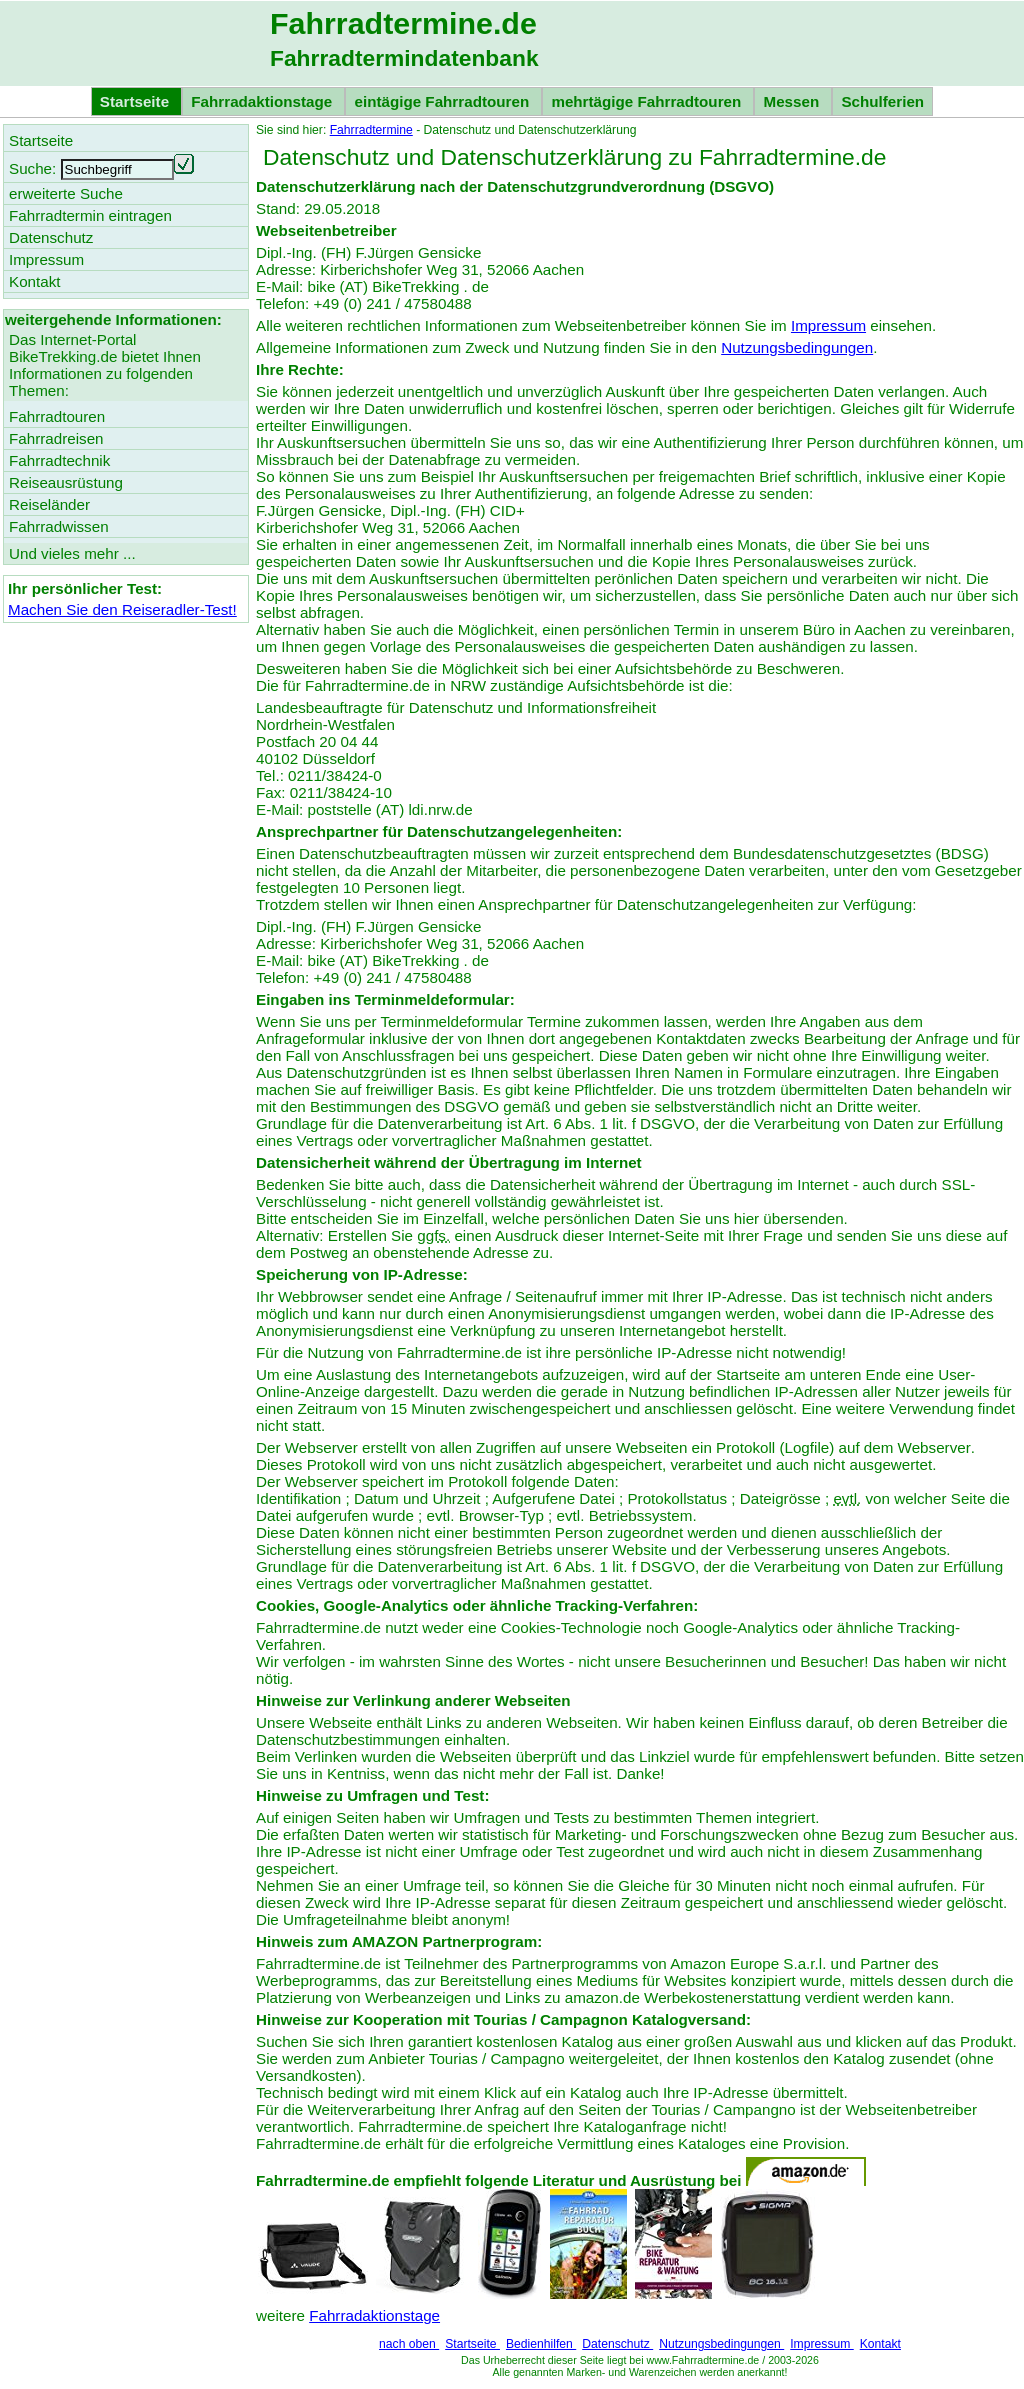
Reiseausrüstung (66, 482)
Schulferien (882, 101)
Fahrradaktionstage (263, 101)
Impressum (828, 325)
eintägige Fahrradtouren (443, 101)
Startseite (472, 2344)
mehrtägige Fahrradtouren (648, 101)
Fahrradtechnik (59, 460)
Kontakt (880, 2344)
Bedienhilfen (541, 2344)
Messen (793, 101)
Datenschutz (617, 2344)
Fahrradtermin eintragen (90, 215)
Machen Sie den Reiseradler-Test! (122, 609)
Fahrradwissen (59, 526)
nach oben (409, 2344)
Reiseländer (49, 504)
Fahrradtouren (57, 416)
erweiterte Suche (66, 193)
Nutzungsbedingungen (797, 347)
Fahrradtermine (371, 130)
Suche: (32, 168)
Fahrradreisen (56, 438)
